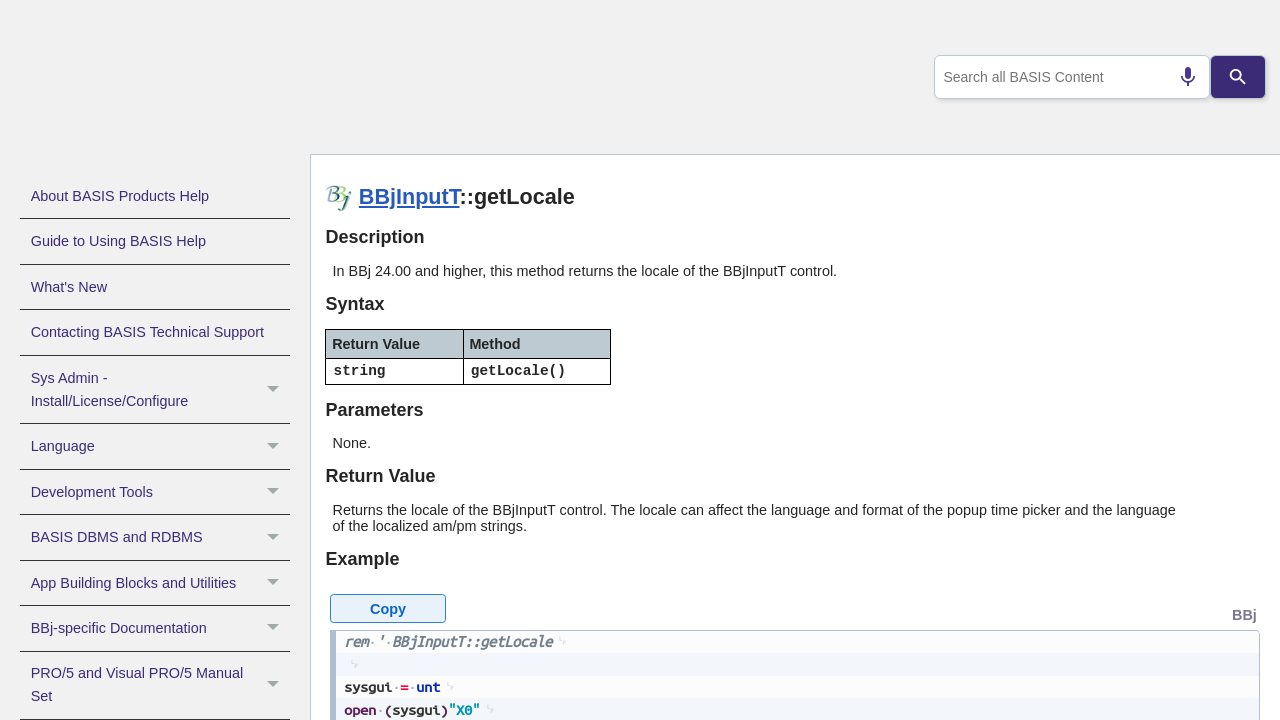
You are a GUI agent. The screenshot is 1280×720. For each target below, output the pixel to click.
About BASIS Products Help (120, 196)
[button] (275, 390)
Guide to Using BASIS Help (118, 241)
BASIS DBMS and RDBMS (160, 537)
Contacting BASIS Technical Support (147, 332)
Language (160, 446)
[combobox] (1068, 77)
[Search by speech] (1180, 77)
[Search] (1238, 77)
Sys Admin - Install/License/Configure (160, 390)
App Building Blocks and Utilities (160, 583)
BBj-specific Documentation (160, 628)
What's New (69, 287)
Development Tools (160, 492)
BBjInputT (409, 196)
